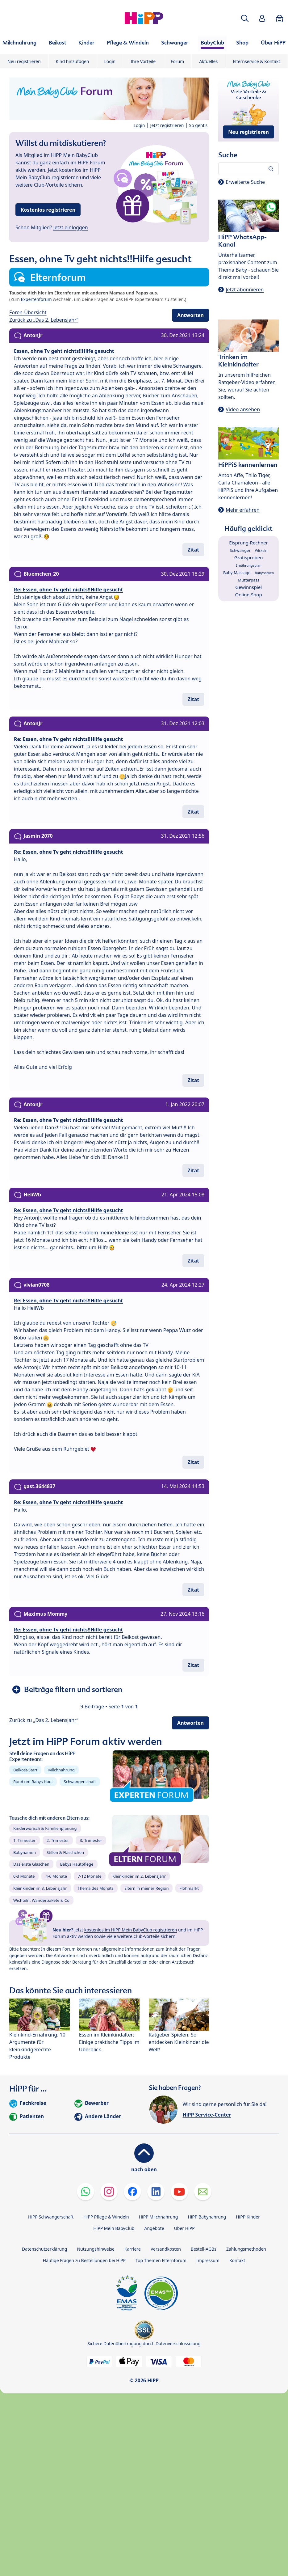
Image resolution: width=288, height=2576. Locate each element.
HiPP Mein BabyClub (113, 2228)
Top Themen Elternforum (161, 2260)
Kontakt (237, 2260)
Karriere (132, 2249)
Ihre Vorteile (143, 61)
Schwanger (240, 550)
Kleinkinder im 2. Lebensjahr (139, 1876)
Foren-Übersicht (28, 312)
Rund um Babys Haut (33, 1781)
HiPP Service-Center (207, 2114)
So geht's (198, 125)
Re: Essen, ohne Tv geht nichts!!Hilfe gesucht (68, 589)
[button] (244, 18)
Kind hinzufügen (72, 61)
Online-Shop (248, 594)
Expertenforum (36, 299)
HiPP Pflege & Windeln (106, 2217)
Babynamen (24, 1852)
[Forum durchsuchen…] (248, 168)
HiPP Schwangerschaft (50, 2217)
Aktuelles (208, 61)
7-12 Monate (90, 1876)
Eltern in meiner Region (146, 1888)
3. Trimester (91, 1840)
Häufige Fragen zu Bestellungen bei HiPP (84, 2260)
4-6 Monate (56, 1876)
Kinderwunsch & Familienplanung (45, 1828)
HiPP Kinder (248, 2217)
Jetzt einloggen (70, 227)
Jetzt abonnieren (245, 289)
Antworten (190, 315)
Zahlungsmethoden (246, 2249)
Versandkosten (166, 2249)
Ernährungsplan (248, 565)
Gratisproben (248, 557)
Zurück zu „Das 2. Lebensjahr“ (43, 319)
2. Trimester (58, 1840)
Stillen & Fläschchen (65, 1852)
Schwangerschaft (80, 1781)
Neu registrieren (24, 61)
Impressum (207, 2260)
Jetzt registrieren (167, 125)
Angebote (154, 2228)
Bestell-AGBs (203, 2249)
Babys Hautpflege (77, 1864)
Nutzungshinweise (96, 2249)
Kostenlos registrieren (48, 209)
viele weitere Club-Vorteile (133, 1936)
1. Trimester (24, 1840)
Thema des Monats (95, 1888)
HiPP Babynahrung (207, 2217)
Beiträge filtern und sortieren (73, 1689)
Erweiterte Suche (245, 182)
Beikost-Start (25, 1770)
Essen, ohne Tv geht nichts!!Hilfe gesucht (64, 351)
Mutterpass (248, 580)
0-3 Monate (24, 1876)
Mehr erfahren (242, 509)
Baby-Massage (236, 572)
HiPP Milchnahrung (158, 2217)
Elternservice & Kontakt (256, 61)
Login (110, 61)
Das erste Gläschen (31, 1864)
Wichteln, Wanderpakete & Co (41, 1900)
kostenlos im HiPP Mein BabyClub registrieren (130, 1930)
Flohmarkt (188, 1888)
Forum (177, 61)
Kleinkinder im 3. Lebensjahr (40, 1888)
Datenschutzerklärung (44, 2249)
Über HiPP (184, 2228)
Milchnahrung (61, 1770)
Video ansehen (243, 409)
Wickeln (261, 550)
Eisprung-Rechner (248, 542)
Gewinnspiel (248, 587)
